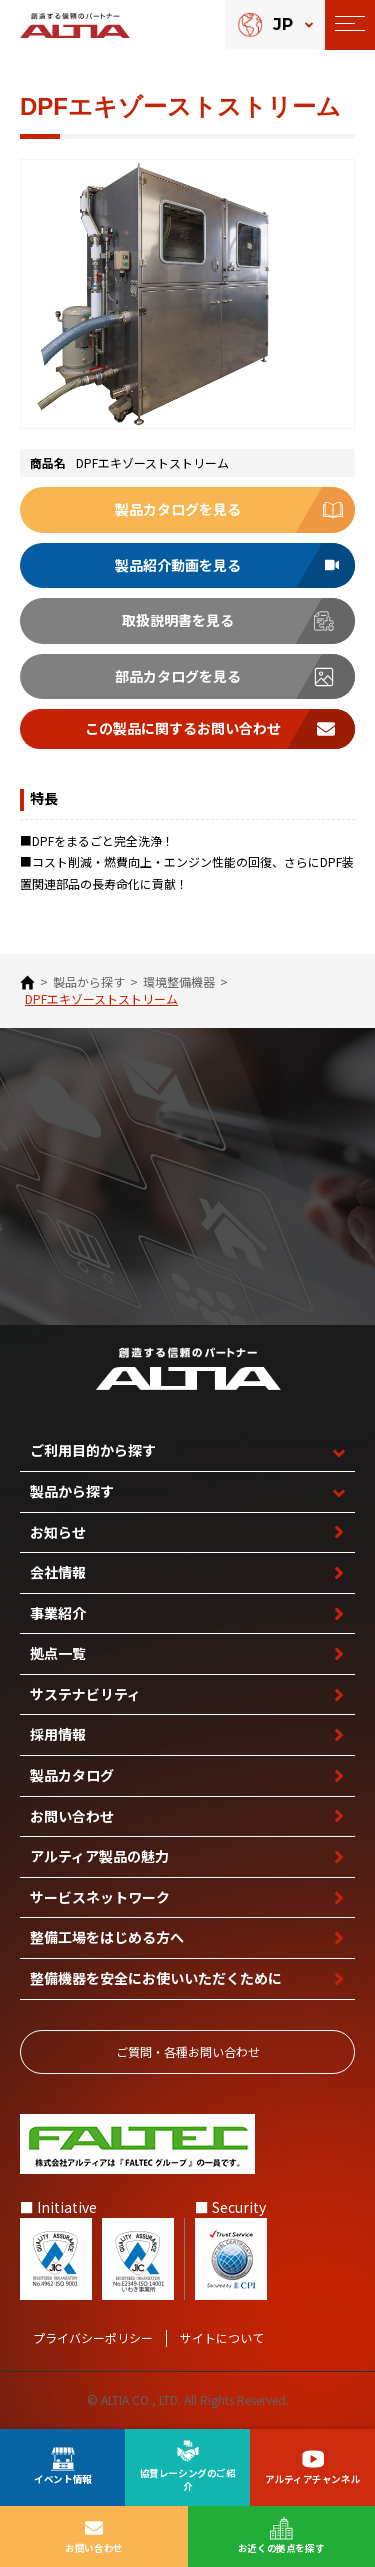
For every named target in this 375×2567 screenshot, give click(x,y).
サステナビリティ (85, 1694)
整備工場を (107, 1937)
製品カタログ (72, 1775)
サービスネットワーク (100, 1897)
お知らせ (58, 1532)
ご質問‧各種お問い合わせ (188, 2051)
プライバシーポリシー (93, 2338)
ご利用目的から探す (93, 1450)
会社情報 (58, 1572)
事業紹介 (58, 1613)
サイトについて (222, 2338)
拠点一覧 (58, 1653)
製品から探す (89, 982)
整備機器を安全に (156, 1978)
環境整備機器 (179, 982)
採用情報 (58, 1734)
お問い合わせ (72, 1816)
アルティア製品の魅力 (99, 1856)
